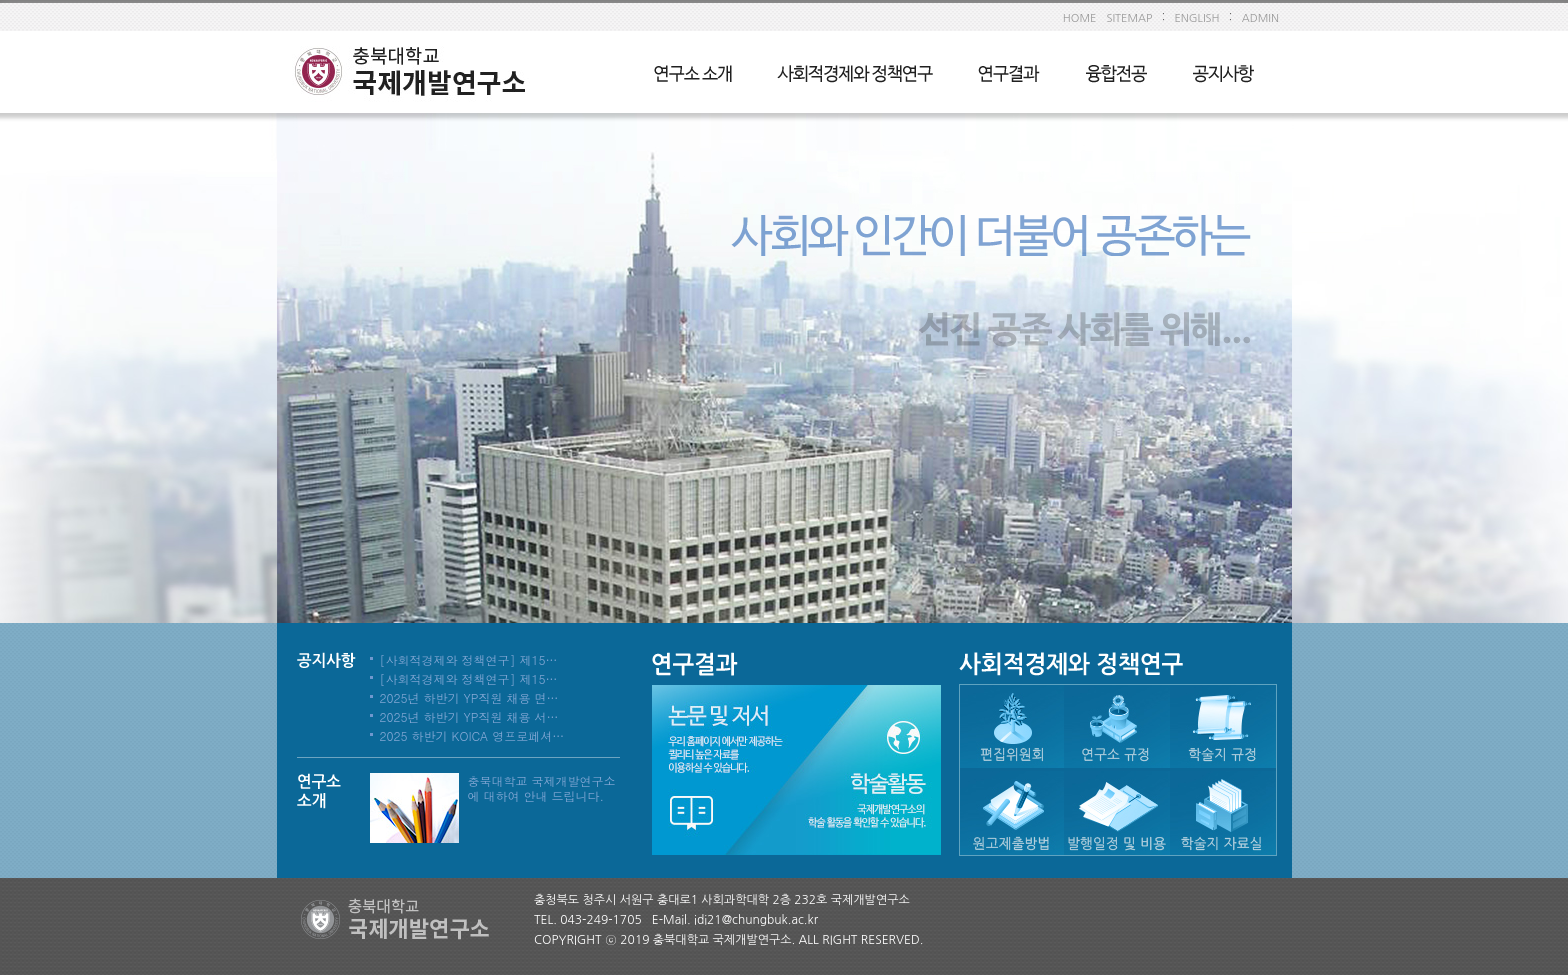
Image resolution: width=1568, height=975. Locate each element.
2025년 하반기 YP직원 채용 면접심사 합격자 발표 (515, 697)
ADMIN (1260, 18)
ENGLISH (1197, 18)
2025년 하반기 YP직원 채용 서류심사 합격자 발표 (515, 716)
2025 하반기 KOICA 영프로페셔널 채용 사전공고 (512, 735)
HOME (1080, 18)
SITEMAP (1129, 18)
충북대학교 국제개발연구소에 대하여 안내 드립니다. (542, 788)
